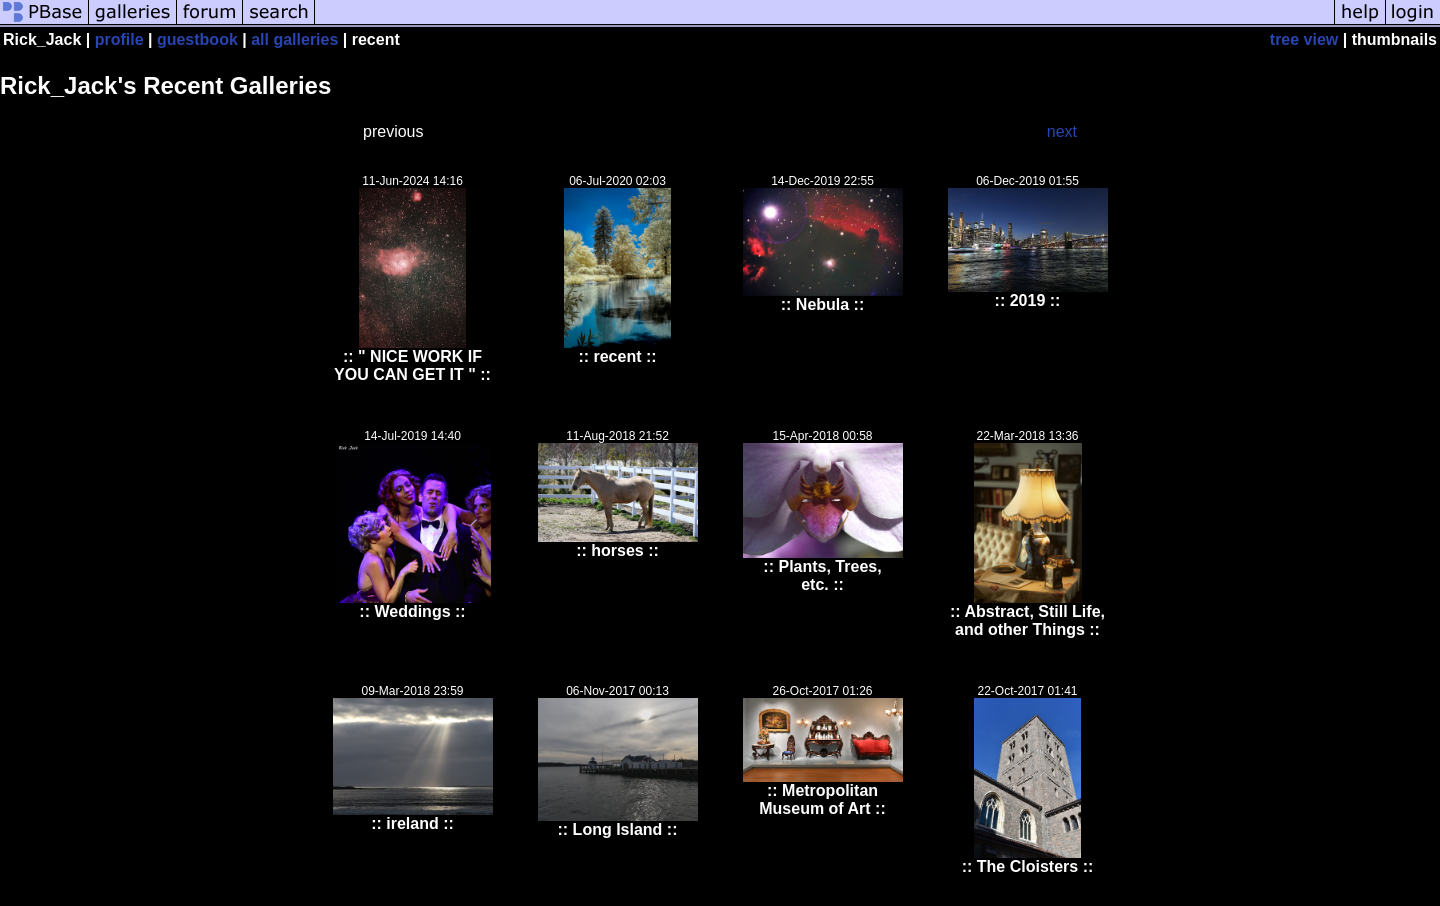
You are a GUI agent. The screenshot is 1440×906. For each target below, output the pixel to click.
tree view (1304, 39)
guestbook (197, 39)
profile (119, 39)
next (1062, 131)
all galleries (294, 39)
